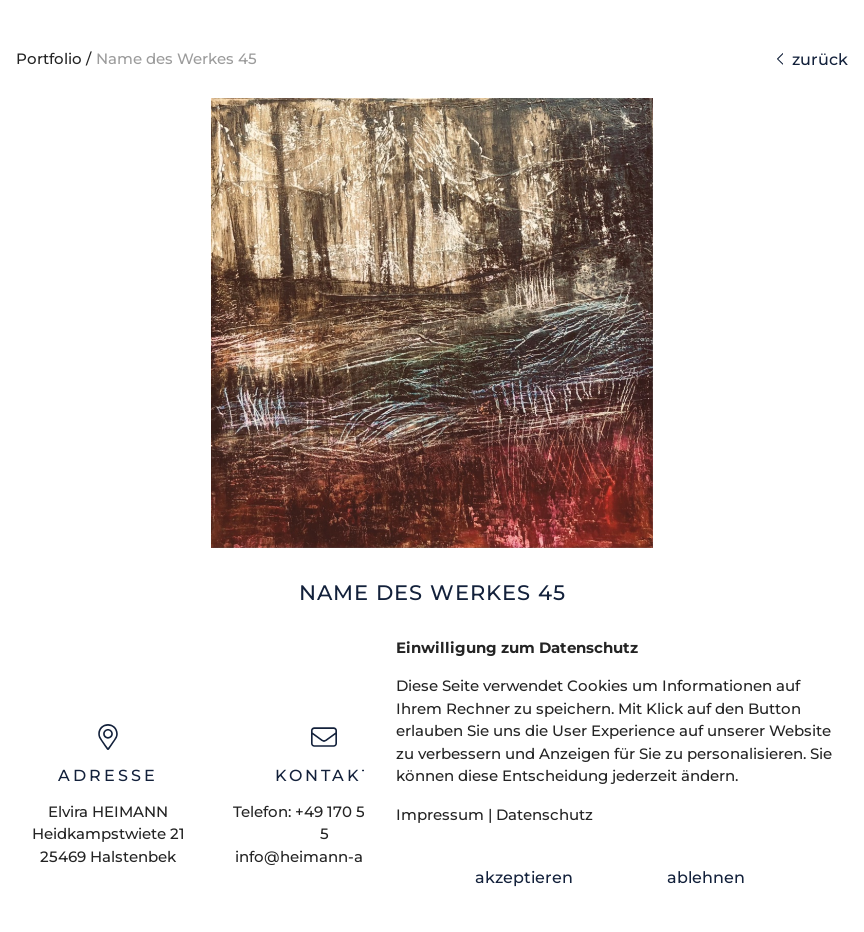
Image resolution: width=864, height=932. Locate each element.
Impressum (440, 814)
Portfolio (49, 58)
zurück (812, 59)
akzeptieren (524, 877)
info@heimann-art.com (324, 856)
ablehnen (706, 877)
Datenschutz (544, 814)
